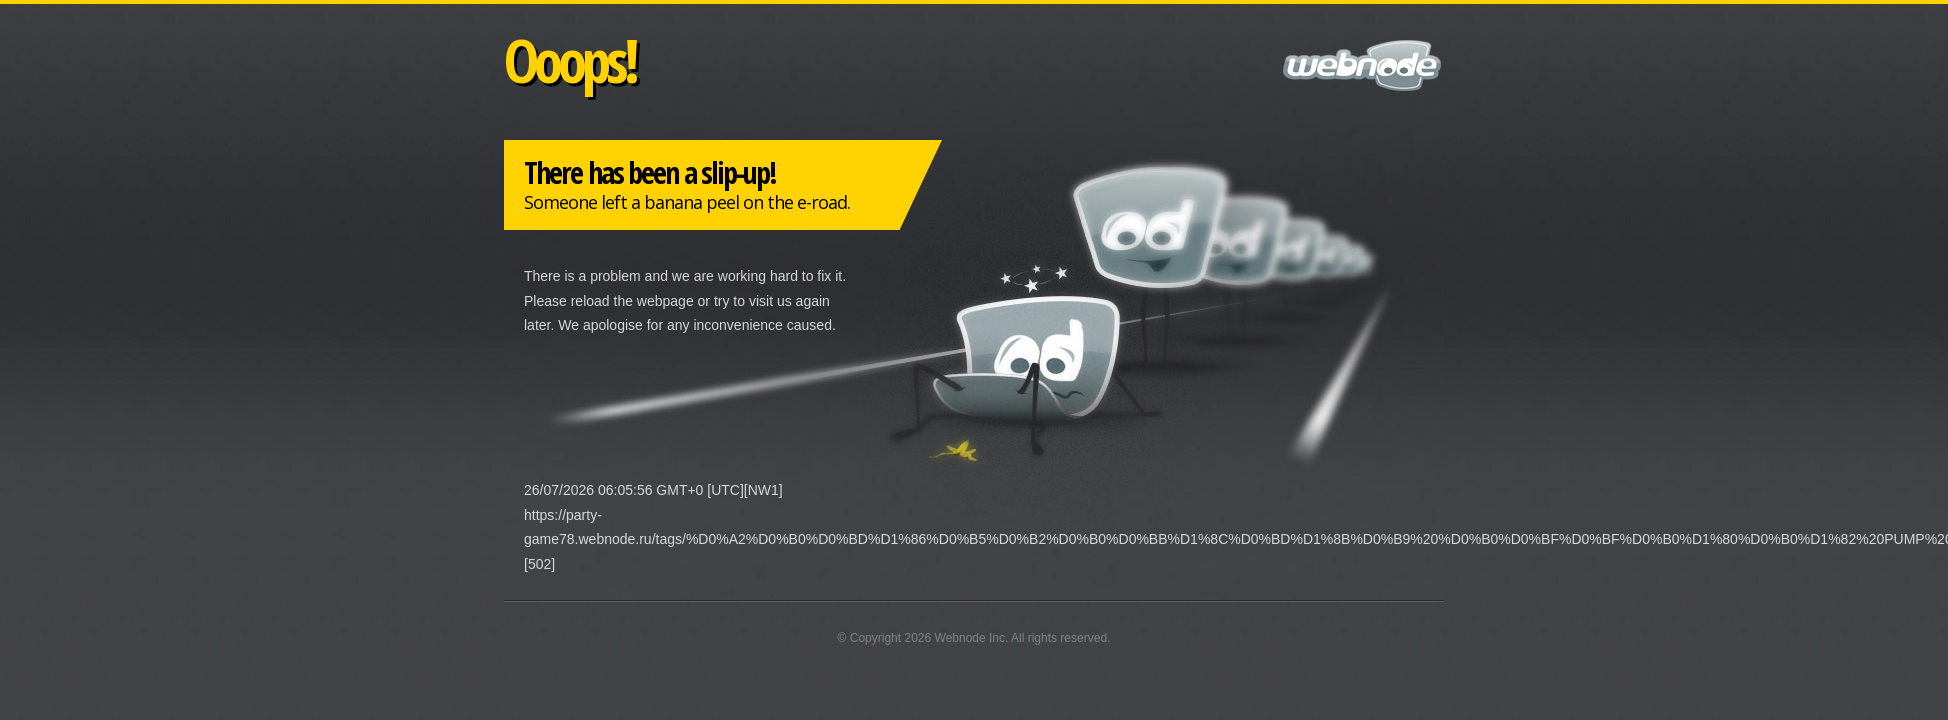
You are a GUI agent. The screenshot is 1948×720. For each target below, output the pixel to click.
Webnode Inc (970, 638)
